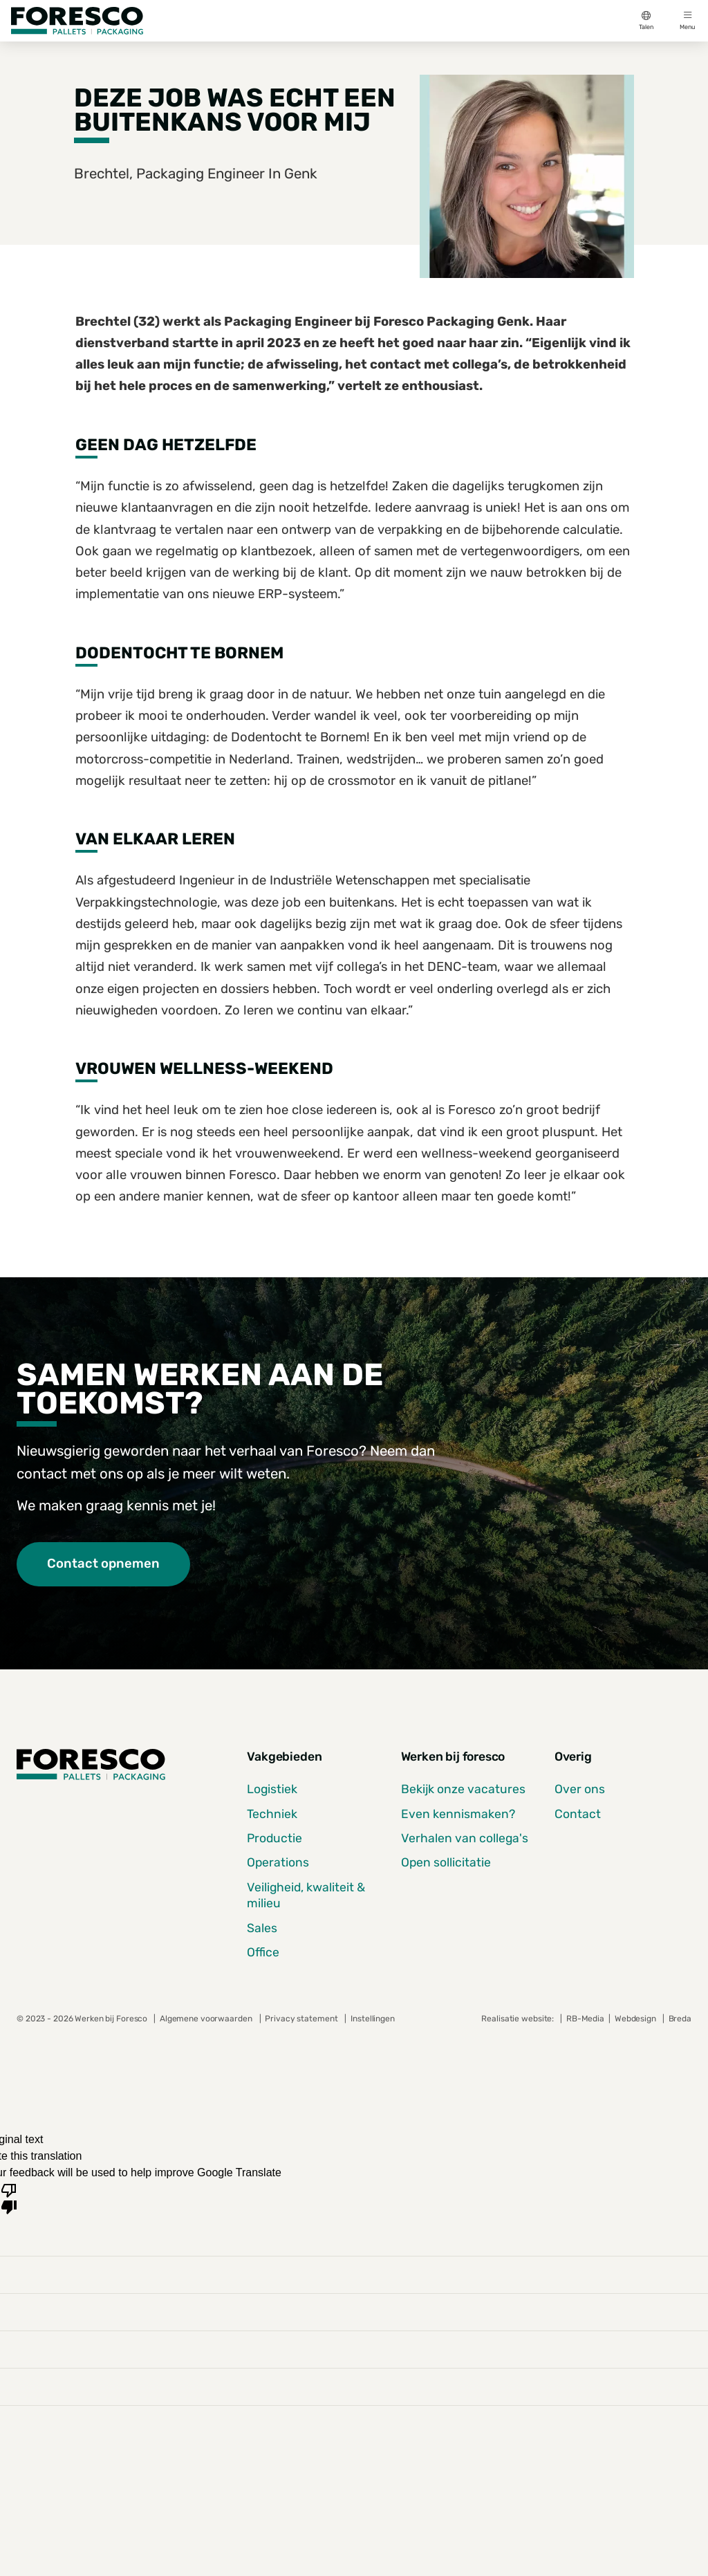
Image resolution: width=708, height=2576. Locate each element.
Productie (274, 1838)
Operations (278, 1862)
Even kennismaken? (458, 1814)
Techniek (272, 1814)
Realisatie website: (518, 2018)
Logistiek (272, 1789)
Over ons (580, 1789)
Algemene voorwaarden (206, 2018)
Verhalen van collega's (464, 1838)
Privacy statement (301, 2018)
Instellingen (373, 2018)
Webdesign (636, 2018)
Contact (578, 1814)
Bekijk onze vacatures (463, 1789)
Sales (262, 1928)
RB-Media (585, 2018)
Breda (680, 2018)
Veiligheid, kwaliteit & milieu (306, 1895)
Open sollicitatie (446, 1862)
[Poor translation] (9, 2197)
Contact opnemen (103, 1563)
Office (263, 1952)
